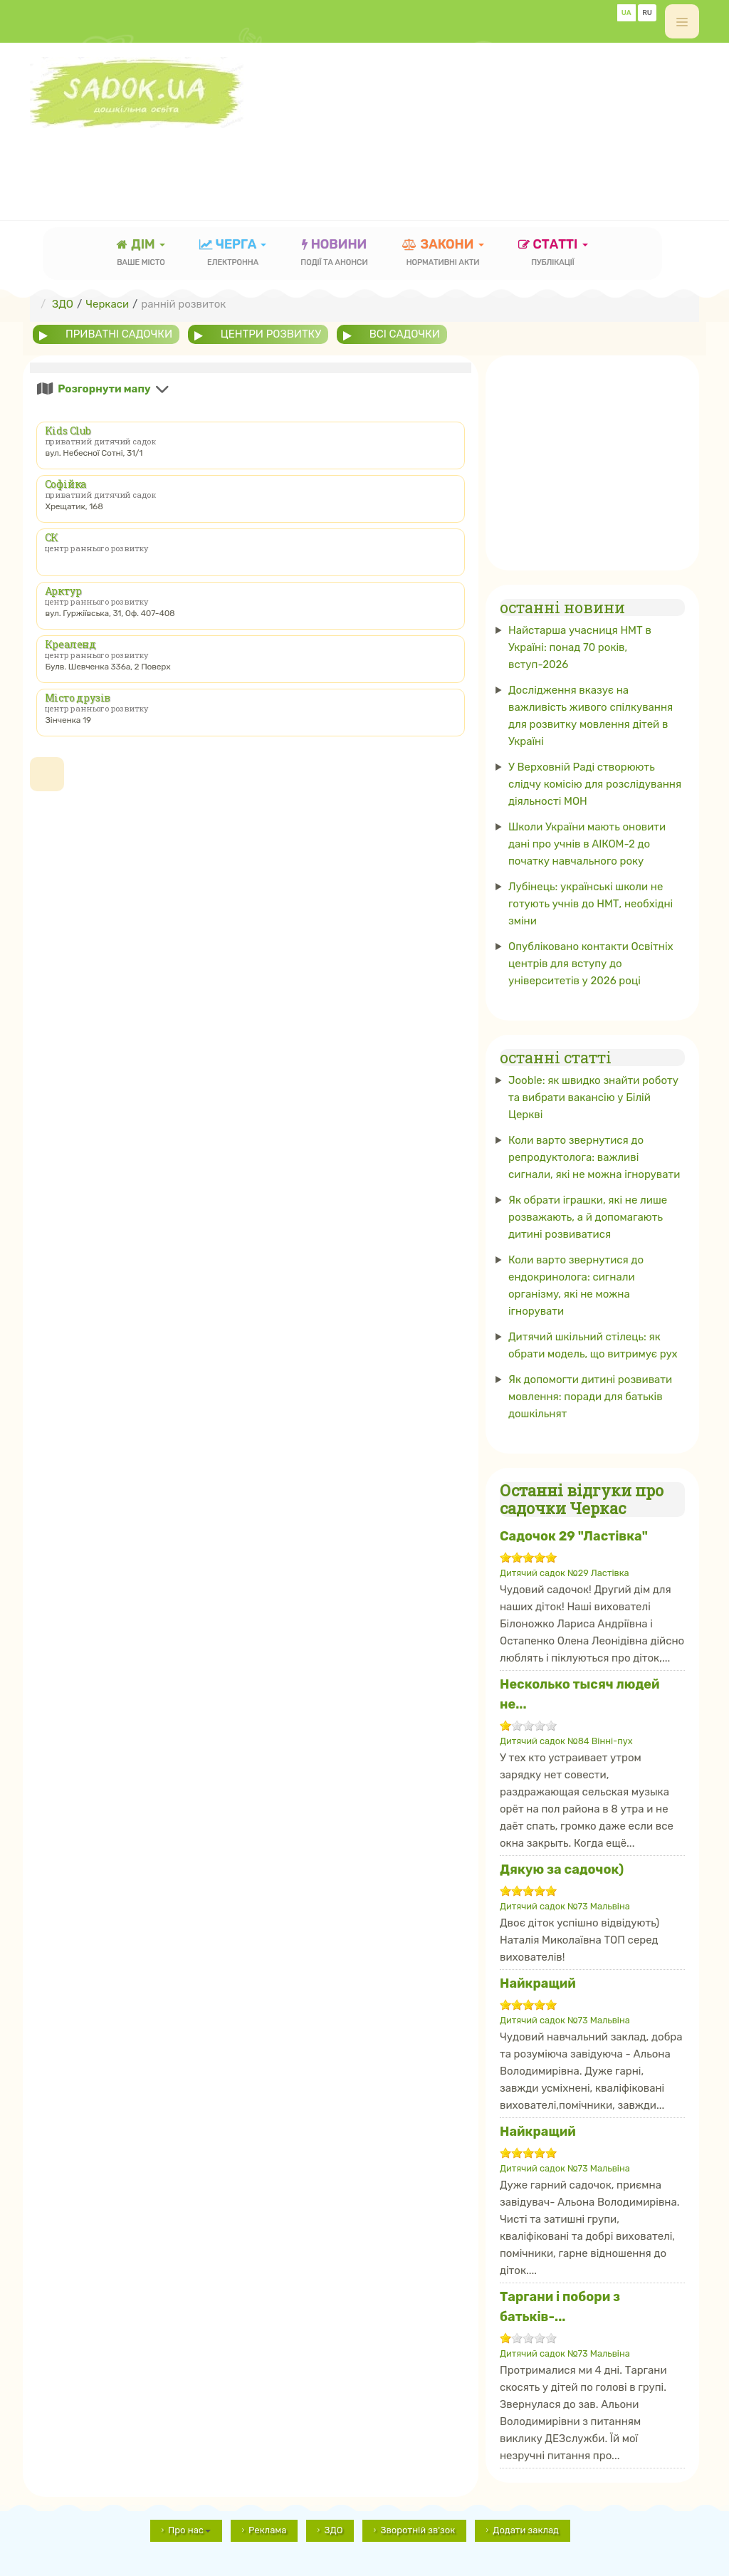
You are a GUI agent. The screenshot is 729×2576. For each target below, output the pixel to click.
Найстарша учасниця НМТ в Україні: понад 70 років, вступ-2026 (579, 647)
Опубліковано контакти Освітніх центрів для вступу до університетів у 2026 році (590, 963)
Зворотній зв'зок (417, 2530)
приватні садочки (118, 334)
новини (333, 253)
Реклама (267, 2530)
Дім (141, 253)
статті (553, 253)
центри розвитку (271, 334)
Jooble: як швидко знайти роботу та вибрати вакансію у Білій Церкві (593, 1097)
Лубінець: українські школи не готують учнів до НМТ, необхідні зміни (590, 903)
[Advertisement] (289, 160)
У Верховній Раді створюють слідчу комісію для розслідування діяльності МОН (594, 784)
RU (647, 13)
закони (443, 253)
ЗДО (333, 2530)
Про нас (189, 2530)
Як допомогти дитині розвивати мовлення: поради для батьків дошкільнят (590, 1396)
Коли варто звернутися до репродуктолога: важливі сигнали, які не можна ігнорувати (594, 1157)
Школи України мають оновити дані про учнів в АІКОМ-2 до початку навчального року (587, 843)
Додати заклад (526, 2530)
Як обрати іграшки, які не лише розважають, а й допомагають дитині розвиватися (587, 1217)
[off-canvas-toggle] (682, 21)
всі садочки (404, 334)
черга (233, 253)
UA (626, 13)
